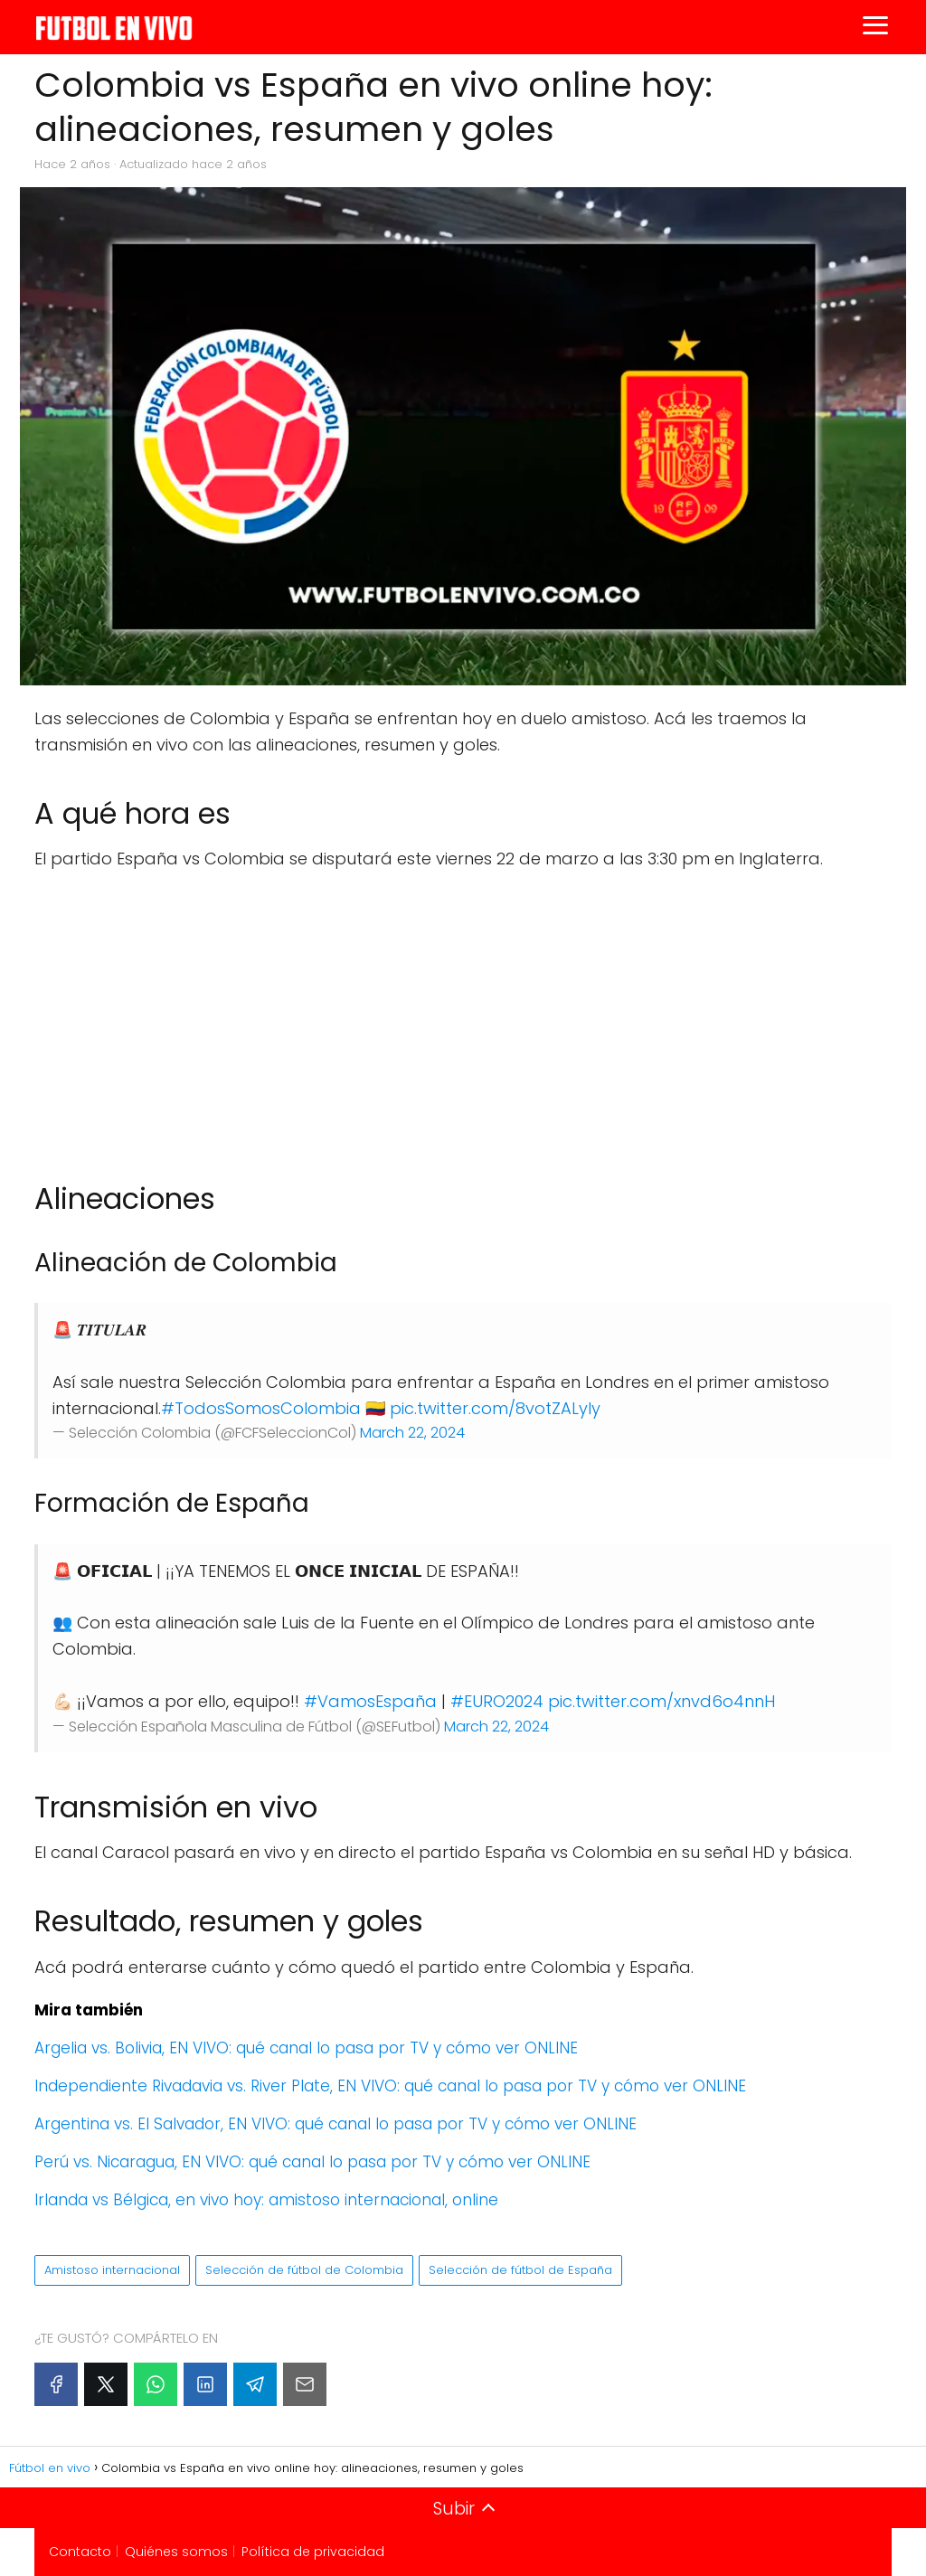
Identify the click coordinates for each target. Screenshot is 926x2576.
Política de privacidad (312, 2552)
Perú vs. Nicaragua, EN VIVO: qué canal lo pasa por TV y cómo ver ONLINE (312, 2162)
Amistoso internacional (112, 2270)
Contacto (80, 2552)
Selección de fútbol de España (520, 2270)
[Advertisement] (463, 1017)
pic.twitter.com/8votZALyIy (495, 1408)
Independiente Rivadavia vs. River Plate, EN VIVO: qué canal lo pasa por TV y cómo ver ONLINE (390, 2086)
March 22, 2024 (412, 1432)
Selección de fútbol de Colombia (304, 2270)
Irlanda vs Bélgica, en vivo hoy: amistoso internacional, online (266, 2200)
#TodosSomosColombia (261, 1408)
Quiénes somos (176, 2552)
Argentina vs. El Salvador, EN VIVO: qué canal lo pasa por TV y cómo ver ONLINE (335, 2124)
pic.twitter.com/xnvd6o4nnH (661, 1701)
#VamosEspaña (370, 1701)
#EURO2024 (496, 1701)
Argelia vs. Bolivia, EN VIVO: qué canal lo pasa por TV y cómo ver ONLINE (306, 2048)
